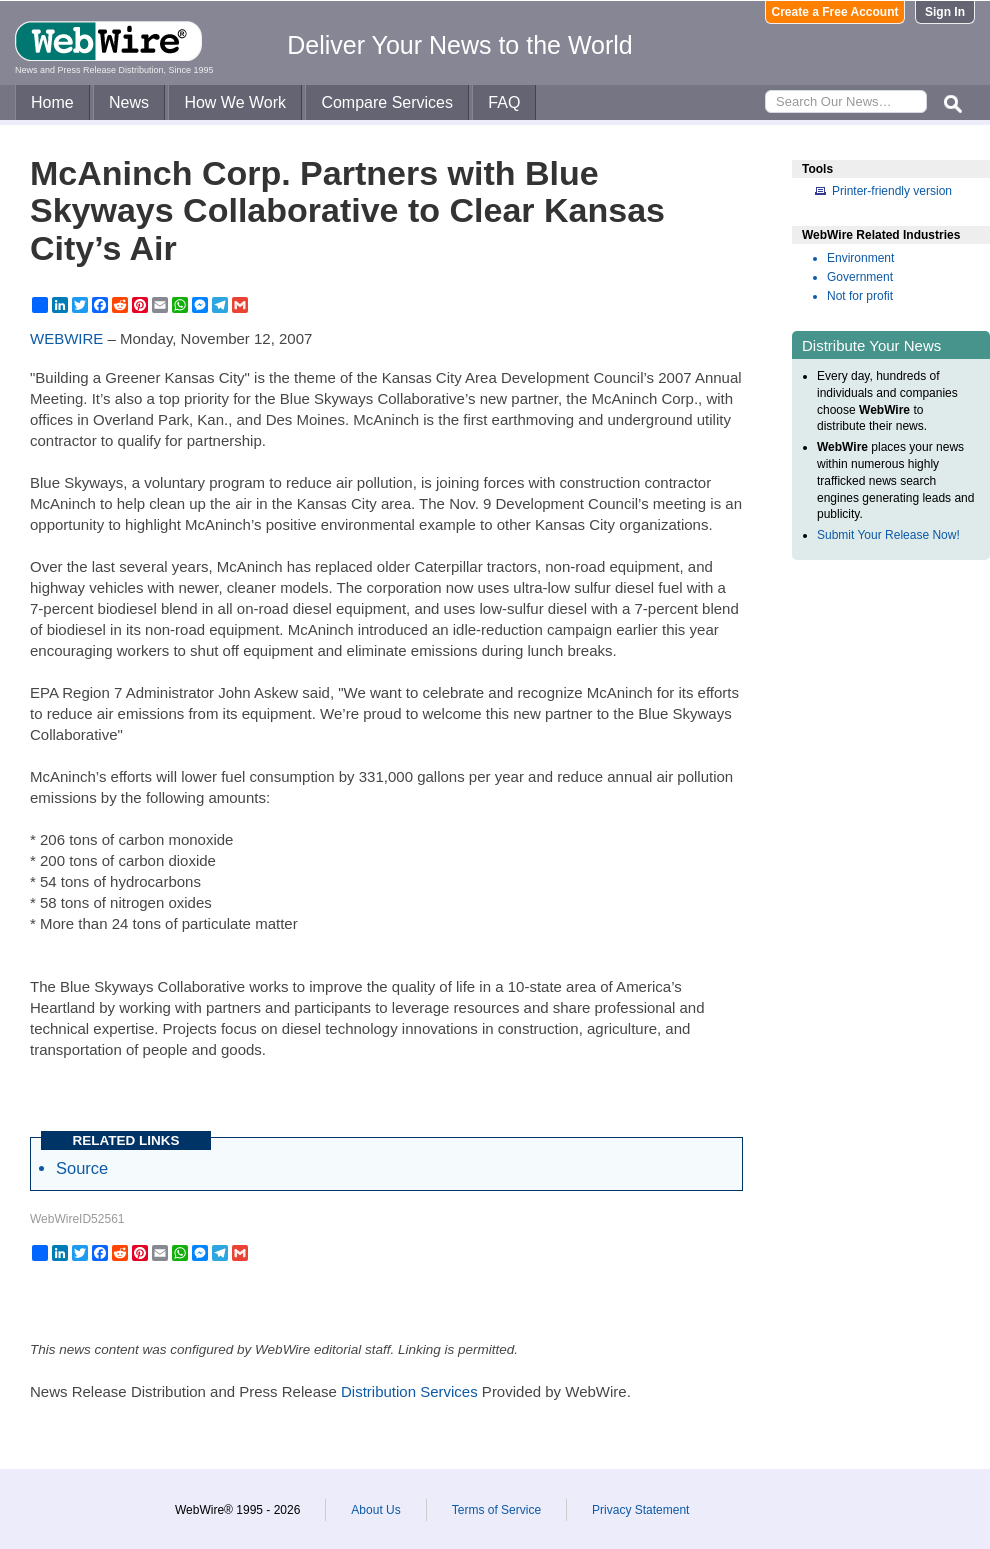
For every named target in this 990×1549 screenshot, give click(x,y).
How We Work (235, 102)
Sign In (945, 12)
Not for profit (860, 296)
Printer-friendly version (892, 191)
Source (82, 1168)
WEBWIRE (66, 338)
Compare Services (387, 102)
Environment (860, 258)
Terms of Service (496, 1510)
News (129, 102)
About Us (375, 1510)
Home (52, 102)
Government (860, 277)
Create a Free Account (835, 12)
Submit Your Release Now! (888, 535)
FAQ (504, 102)
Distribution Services (409, 1391)
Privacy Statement (640, 1510)
